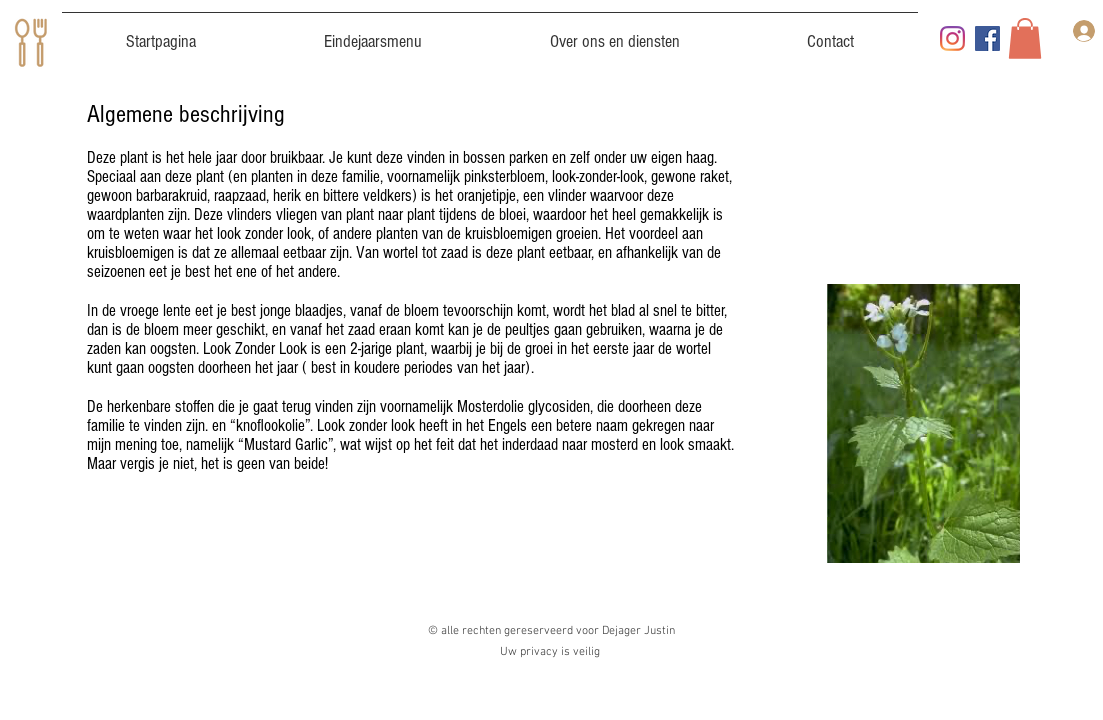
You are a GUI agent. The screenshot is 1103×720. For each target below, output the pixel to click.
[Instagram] (952, 38)
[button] (1025, 38)
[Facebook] (987, 38)
